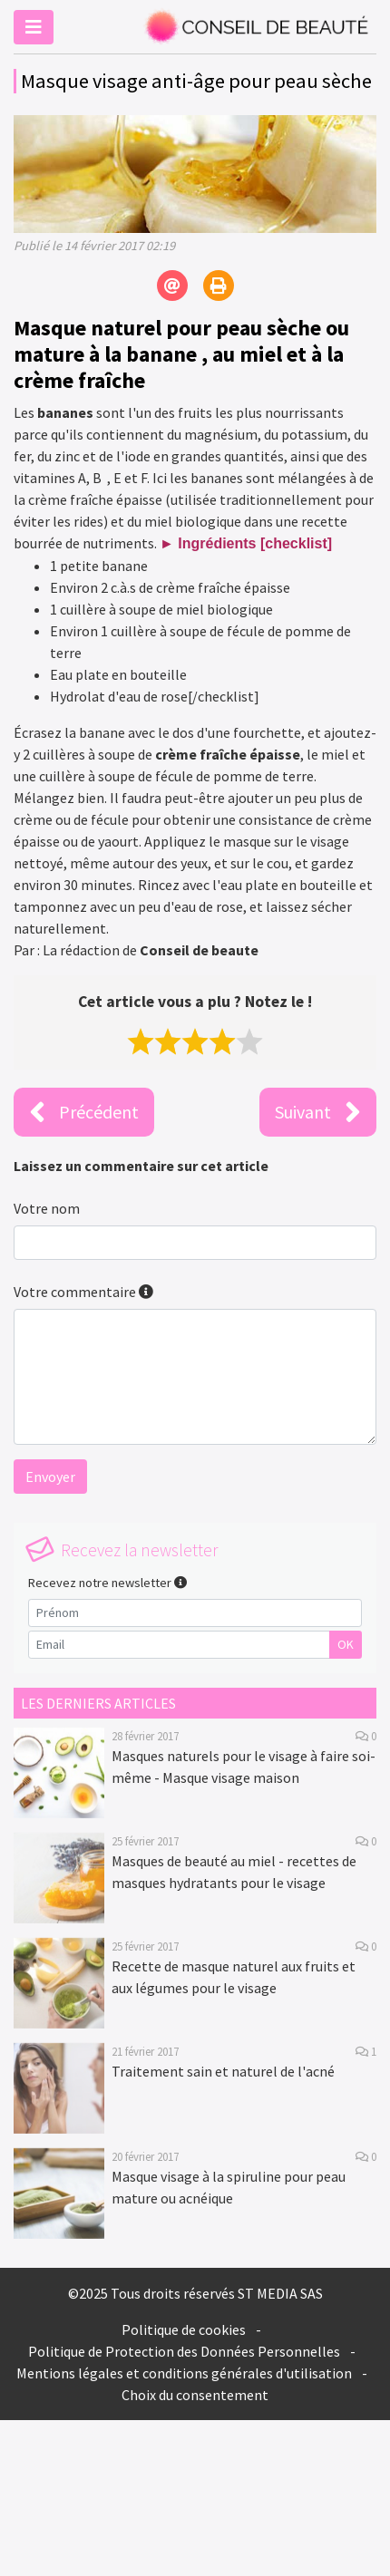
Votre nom (47, 1208)
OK (345, 1644)
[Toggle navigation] (34, 27)
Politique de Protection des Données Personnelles (184, 2351)
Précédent (84, 1112)
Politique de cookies (184, 2329)
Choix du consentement (195, 2395)
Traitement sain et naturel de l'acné (223, 2071)
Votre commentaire (83, 1292)
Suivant (318, 1112)
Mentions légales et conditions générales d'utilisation (184, 2373)
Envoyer (50, 1476)
